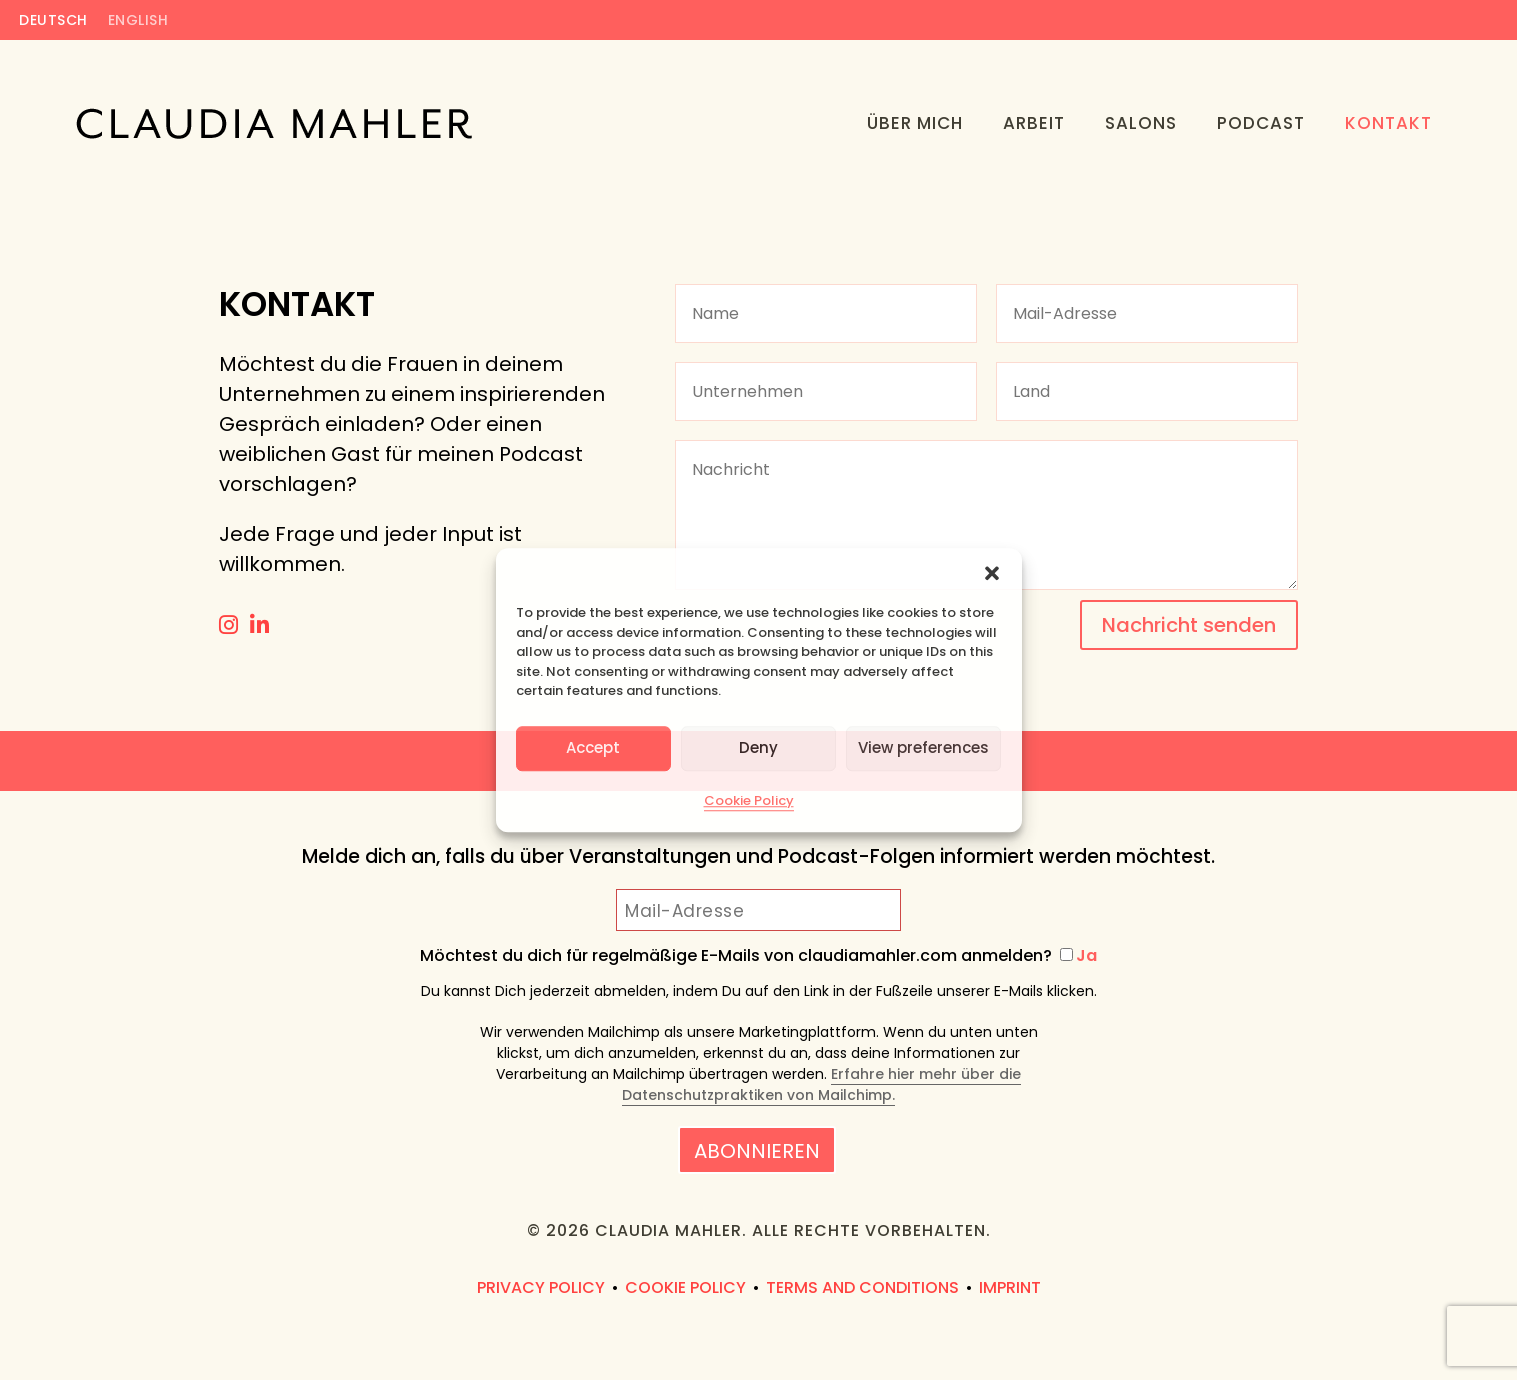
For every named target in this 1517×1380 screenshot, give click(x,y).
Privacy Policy (541, 1287)
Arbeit (1034, 123)
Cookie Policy (749, 800)
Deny (758, 747)
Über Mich (915, 123)
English (138, 21)
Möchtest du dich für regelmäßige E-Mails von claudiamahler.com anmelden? (758, 956)
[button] (992, 573)
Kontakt (1388, 123)
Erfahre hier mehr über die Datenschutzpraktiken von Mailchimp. (821, 1084)
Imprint (1010, 1287)
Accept (593, 747)
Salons (1141, 123)
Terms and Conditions (862, 1287)
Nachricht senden (1189, 625)
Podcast (1261, 123)
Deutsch (53, 21)
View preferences (923, 747)
